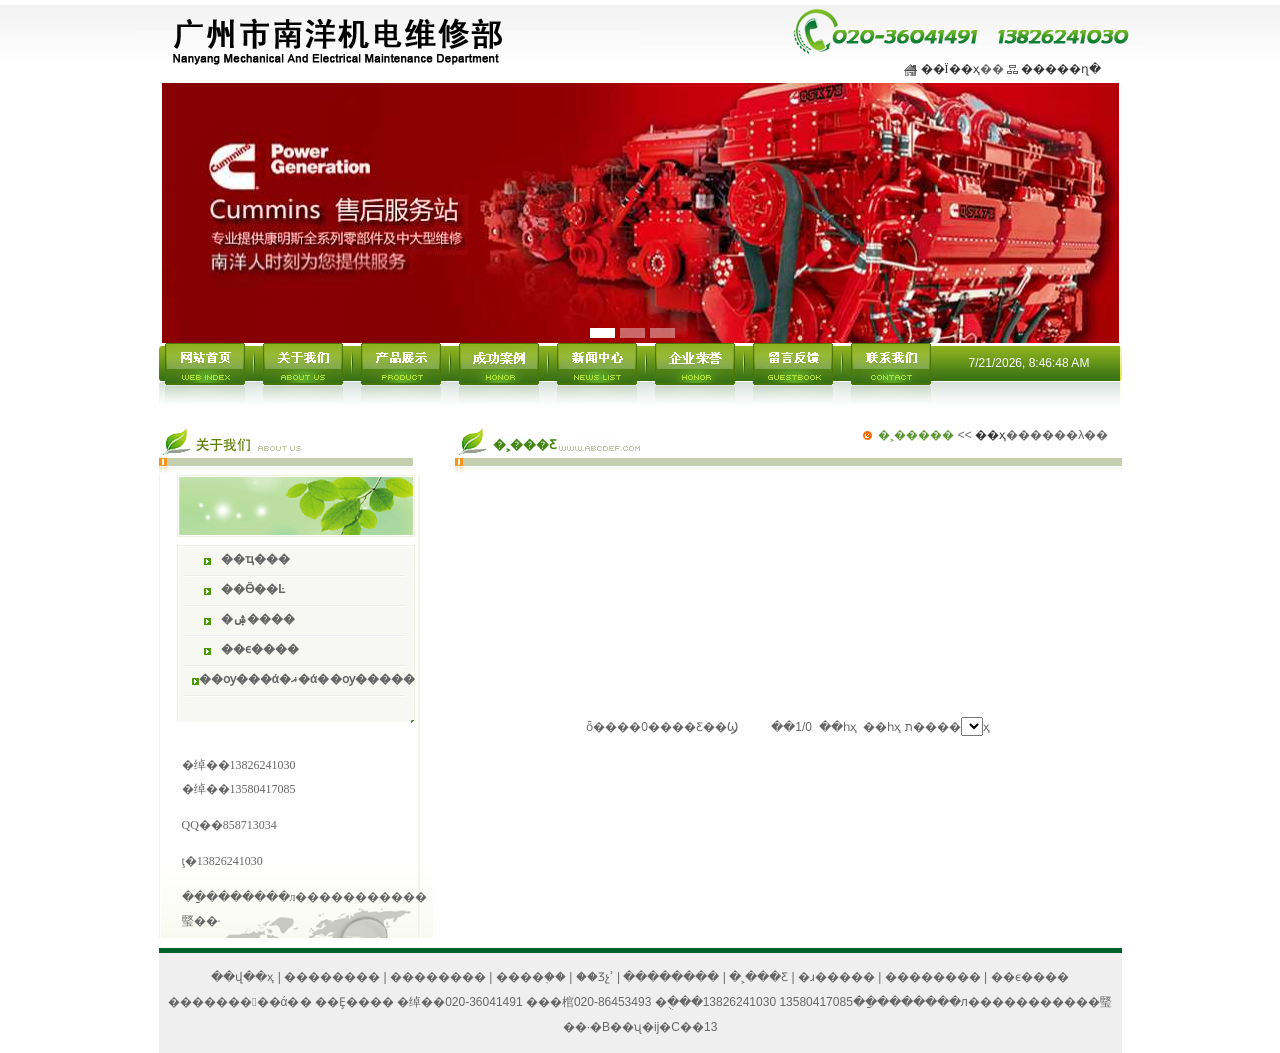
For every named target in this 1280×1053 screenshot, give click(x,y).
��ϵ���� (1030, 977)
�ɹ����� (836, 977)
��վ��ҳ (242, 977)
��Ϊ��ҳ (950, 69)
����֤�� (531, 977)
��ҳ (990, 435)
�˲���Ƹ (758, 977)
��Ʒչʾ (595, 977)
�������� (332, 977)
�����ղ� (1061, 69)
